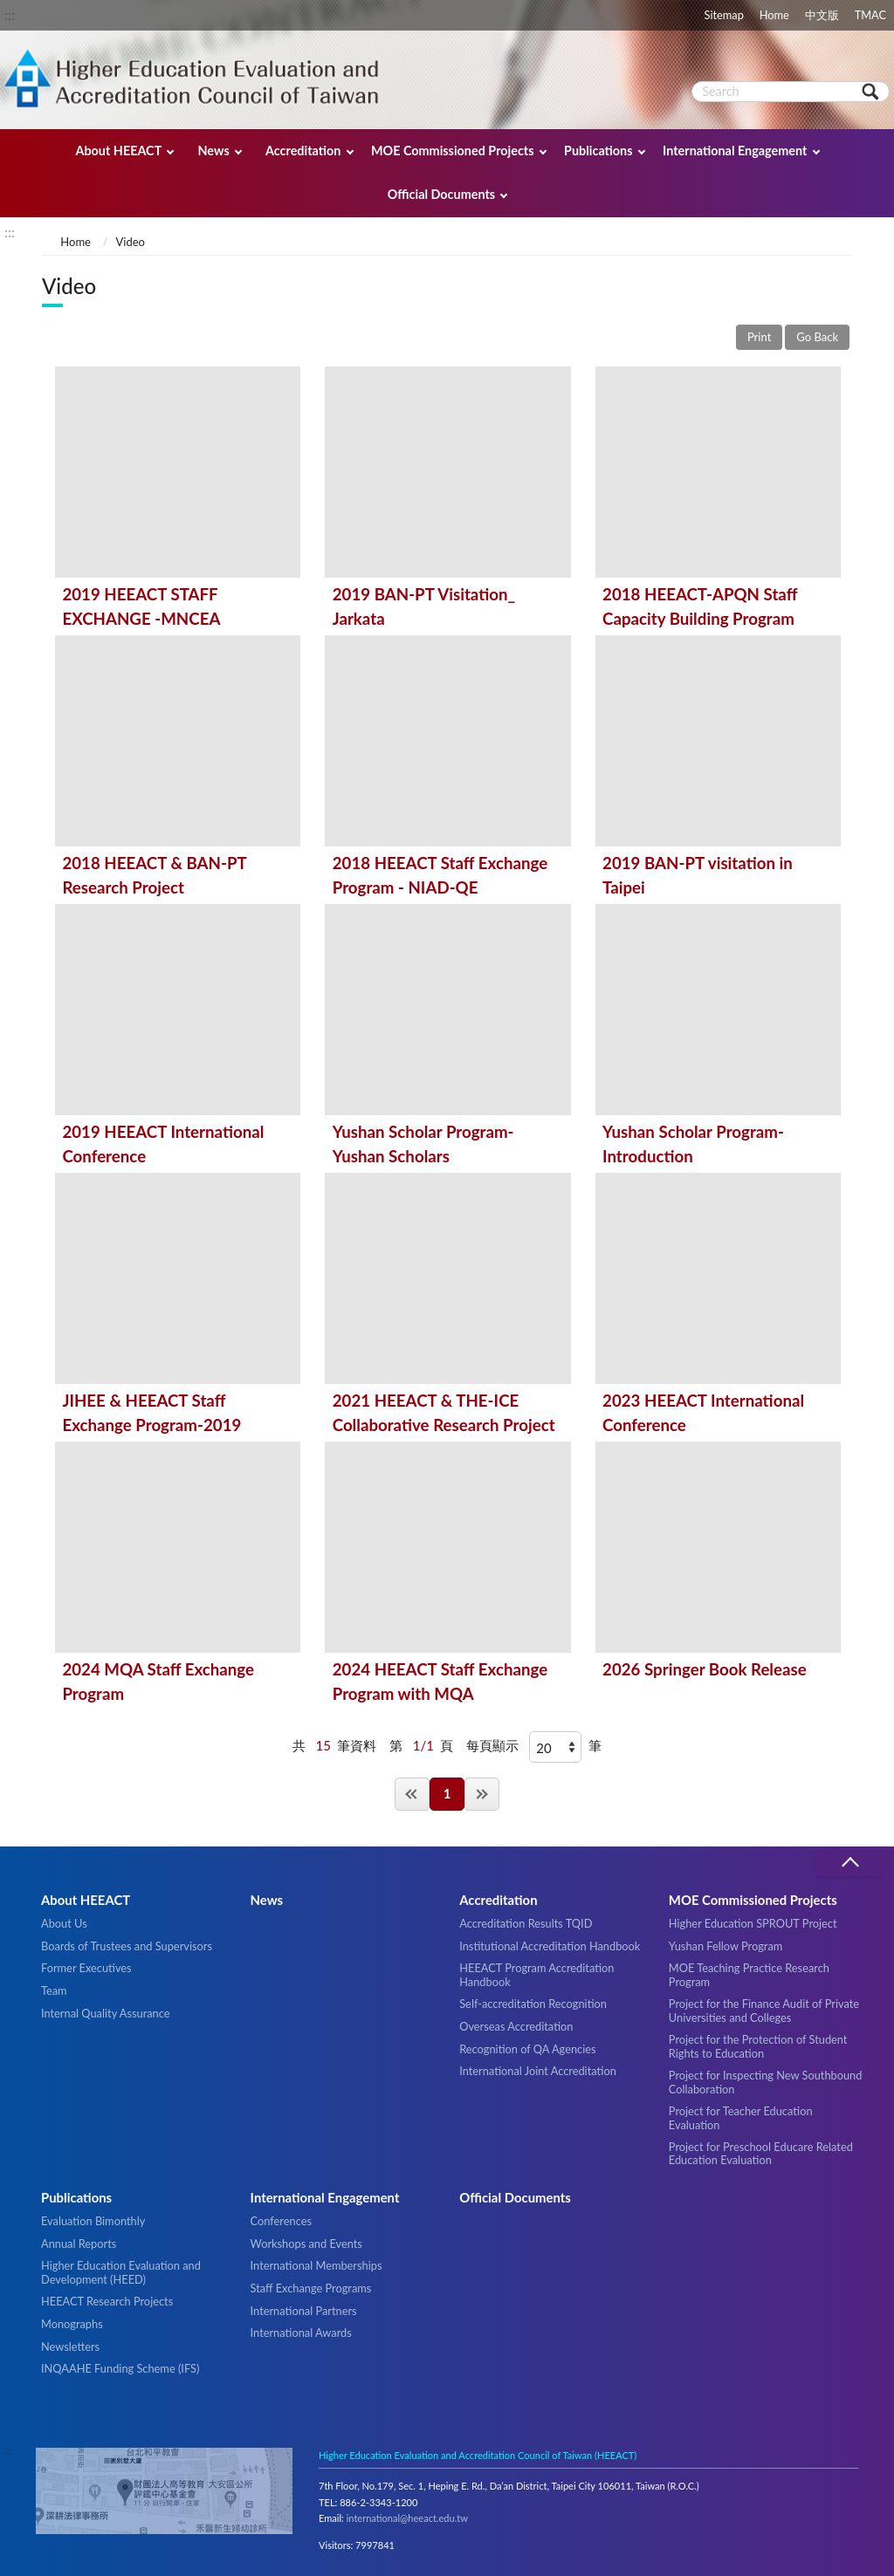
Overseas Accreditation (516, 2026)
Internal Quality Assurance (105, 2013)
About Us (64, 1923)
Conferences (281, 2221)
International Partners (304, 2311)
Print (759, 337)
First (412, 1794)
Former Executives (86, 1968)
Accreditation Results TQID (525, 1923)
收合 (849, 1862)
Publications (598, 150)
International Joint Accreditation (537, 2071)
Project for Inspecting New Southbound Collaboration (766, 2081)
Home (774, 15)
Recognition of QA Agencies (527, 2049)
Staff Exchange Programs (311, 2288)
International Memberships (316, 2265)
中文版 (822, 15)
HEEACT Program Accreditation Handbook (536, 1974)
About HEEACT (118, 150)
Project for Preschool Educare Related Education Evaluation (761, 2153)
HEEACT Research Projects (107, 2301)
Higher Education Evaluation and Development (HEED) (121, 2271)
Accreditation (302, 150)
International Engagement (735, 150)
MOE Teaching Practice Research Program (749, 1974)
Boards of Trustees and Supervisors (126, 1946)
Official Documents (441, 194)
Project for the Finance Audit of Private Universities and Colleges (764, 2010)
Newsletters (70, 2346)
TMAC (870, 15)
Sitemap (724, 15)
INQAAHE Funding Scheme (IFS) (120, 2368)
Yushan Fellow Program (725, 1946)
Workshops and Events (306, 2244)
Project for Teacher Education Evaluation (741, 2117)
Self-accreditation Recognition (533, 2004)
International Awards (301, 2333)
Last (481, 1794)
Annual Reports (78, 2244)
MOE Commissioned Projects (452, 150)
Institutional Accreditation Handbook (549, 1946)
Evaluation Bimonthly (93, 2221)
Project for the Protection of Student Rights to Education (758, 2045)
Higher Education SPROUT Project (753, 1923)
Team (54, 1990)
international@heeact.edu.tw (407, 2518)
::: (9, 14)
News (213, 150)
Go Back (817, 337)
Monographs (72, 2324)
